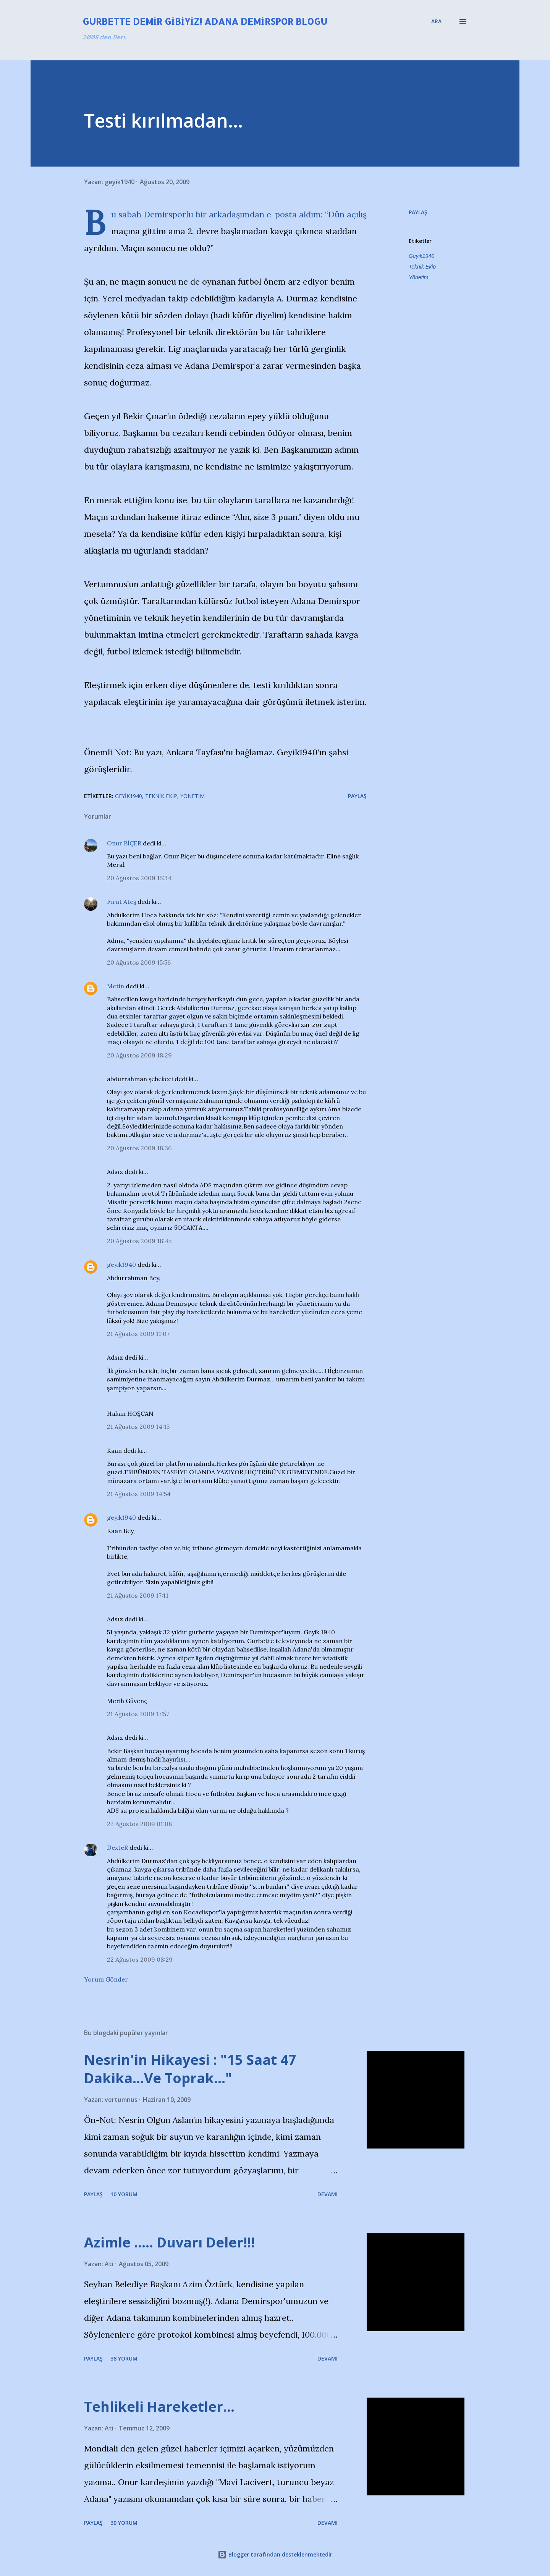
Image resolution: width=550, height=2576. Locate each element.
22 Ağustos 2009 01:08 (139, 1824)
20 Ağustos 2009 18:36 (139, 1148)
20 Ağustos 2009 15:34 (139, 878)
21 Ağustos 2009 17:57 (138, 1714)
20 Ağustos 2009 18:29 (139, 1055)
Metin (115, 986)
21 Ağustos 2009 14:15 (138, 1426)
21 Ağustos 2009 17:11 (137, 1595)
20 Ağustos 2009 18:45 (139, 1241)
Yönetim (418, 277)
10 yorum (124, 2194)
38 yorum (124, 2358)
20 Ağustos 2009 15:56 (139, 962)
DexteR (117, 1847)
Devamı (327, 2194)
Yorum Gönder (106, 1979)
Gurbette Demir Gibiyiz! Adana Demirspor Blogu (204, 21)
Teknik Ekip (422, 267)
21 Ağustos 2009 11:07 (138, 1333)
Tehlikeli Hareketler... (159, 2406)
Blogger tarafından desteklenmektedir (275, 2554)
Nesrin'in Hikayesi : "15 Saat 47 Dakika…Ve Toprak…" (190, 2068)
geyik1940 (121, 1264)
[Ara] (436, 21)
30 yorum (124, 2522)
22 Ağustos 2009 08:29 (140, 1959)
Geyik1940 (421, 256)
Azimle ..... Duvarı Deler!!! (169, 2242)
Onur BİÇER (124, 843)
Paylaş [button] (418, 212)
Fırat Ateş (121, 901)
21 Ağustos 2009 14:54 (139, 1494)
